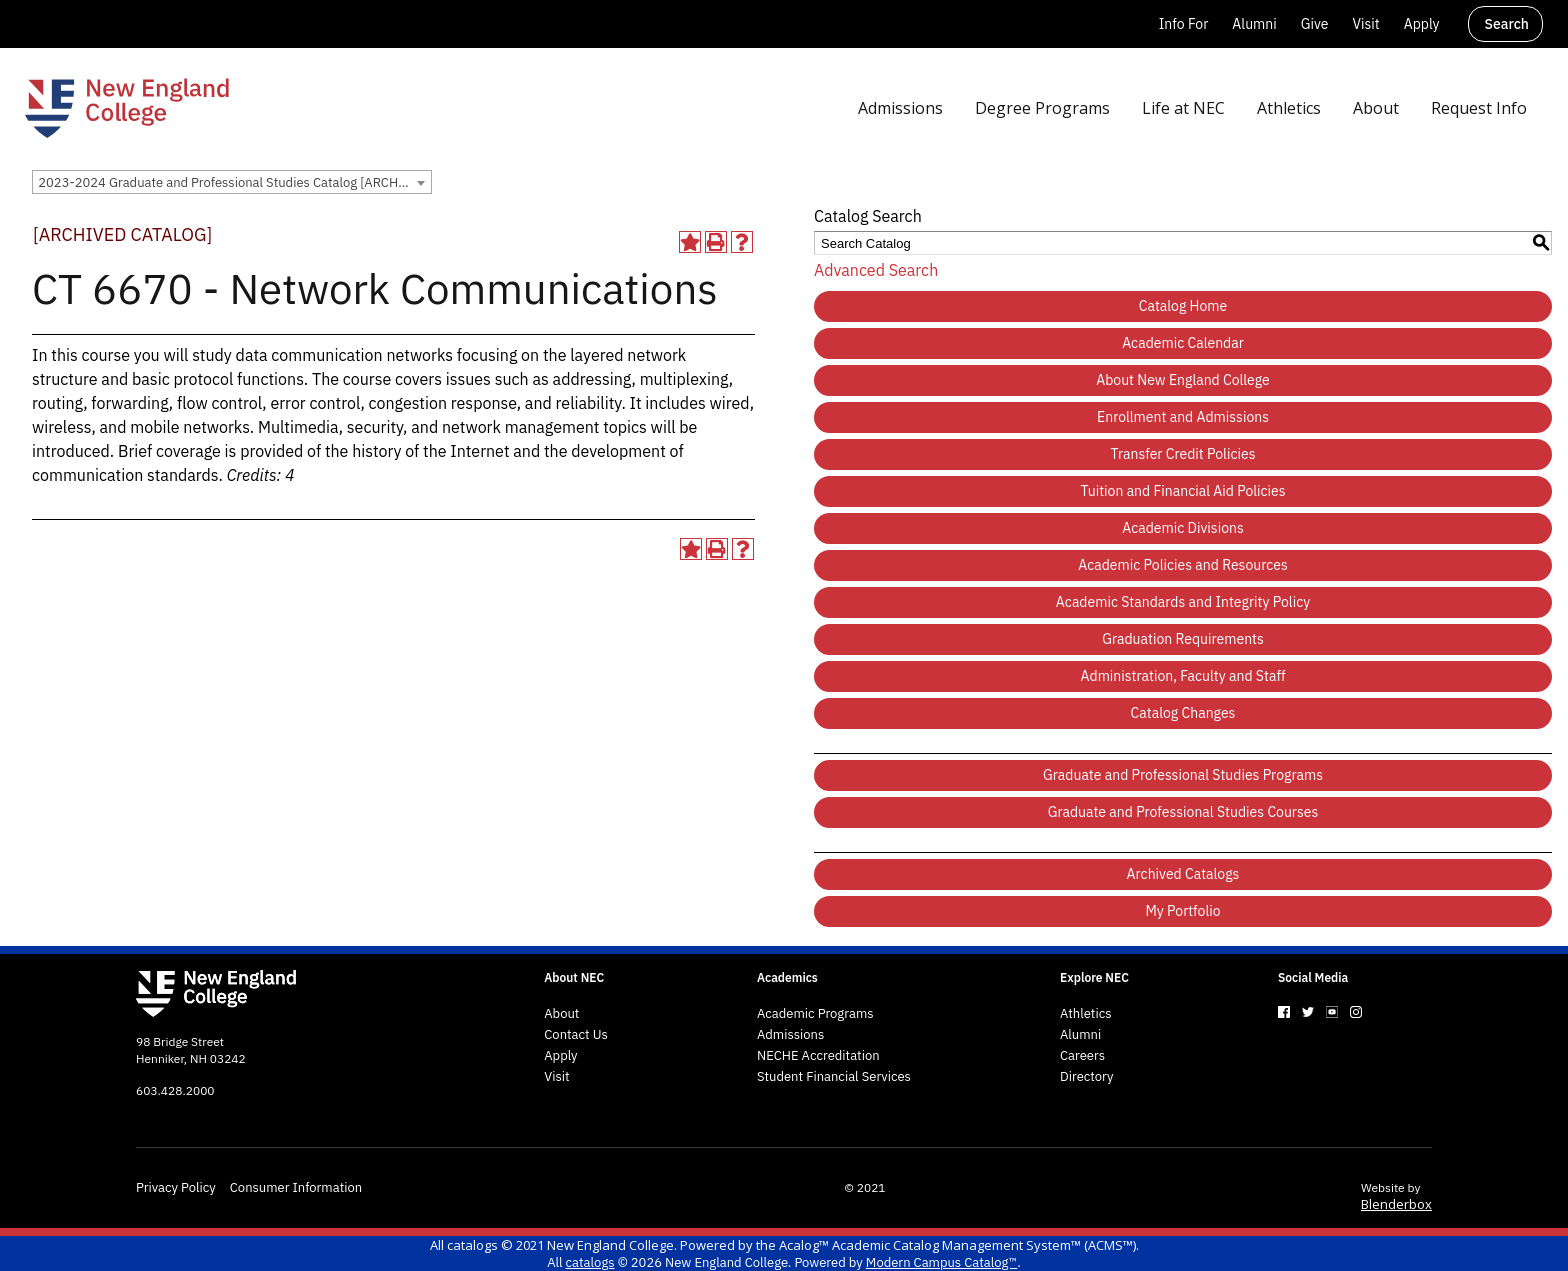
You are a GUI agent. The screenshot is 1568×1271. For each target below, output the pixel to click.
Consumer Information (296, 1188)
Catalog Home (1183, 306)
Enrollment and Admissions (1183, 417)
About (561, 1014)
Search (1507, 24)
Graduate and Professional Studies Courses (1183, 812)
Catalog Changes (1183, 713)
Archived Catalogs (1183, 874)
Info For (1184, 24)
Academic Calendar (1183, 343)
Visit (1365, 24)
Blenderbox (1396, 1204)
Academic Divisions (1183, 528)
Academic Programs (815, 1014)
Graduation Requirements (1183, 639)
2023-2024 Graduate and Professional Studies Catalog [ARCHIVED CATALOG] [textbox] (234, 182)
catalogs (472, 1245)
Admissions (790, 1035)
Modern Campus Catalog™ (941, 1262)
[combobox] (232, 182)
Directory (1087, 1077)
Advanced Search (876, 270)
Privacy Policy (176, 1188)
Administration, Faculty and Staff (1183, 676)
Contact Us (576, 1035)
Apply (1422, 24)
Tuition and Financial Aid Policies (1182, 491)
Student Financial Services (834, 1077)
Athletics (1086, 1014)
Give (1315, 24)
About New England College (1183, 380)
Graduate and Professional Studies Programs (1183, 775)
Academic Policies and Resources (1183, 565)
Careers (1082, 1056)
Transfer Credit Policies (1183, 454)
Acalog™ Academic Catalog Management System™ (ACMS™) (957, 1245)
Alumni (1254, 24)
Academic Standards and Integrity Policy (1183, 602)
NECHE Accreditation (818, 1056)
